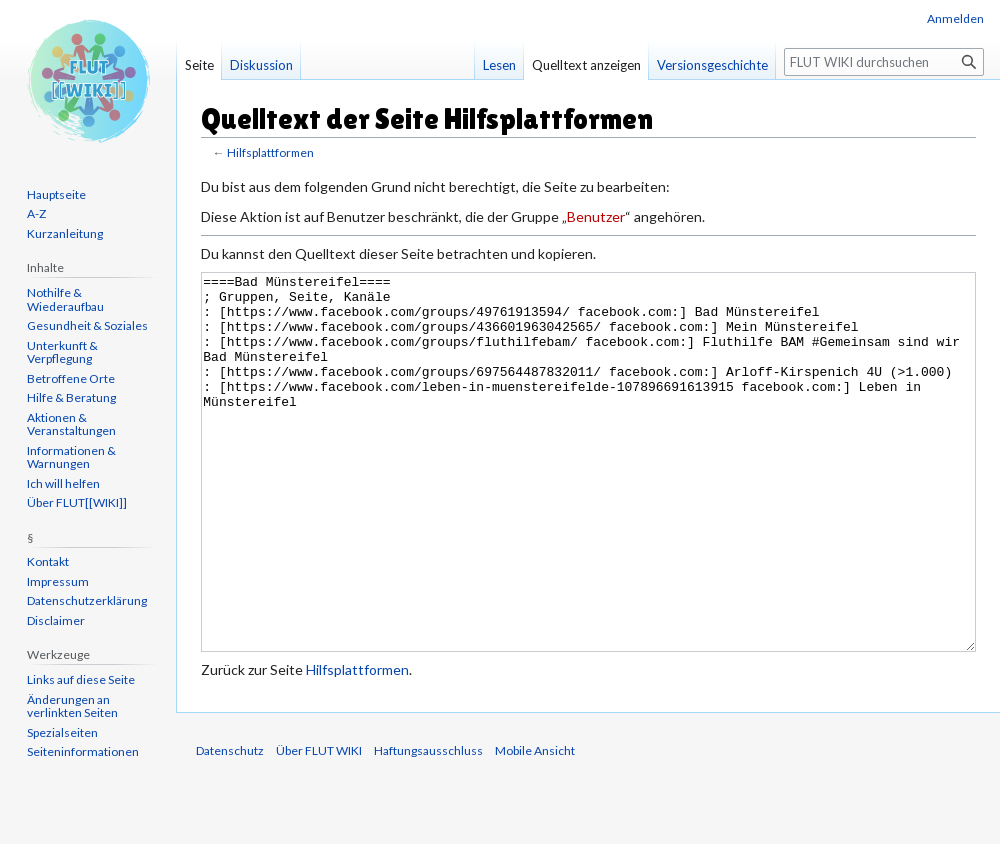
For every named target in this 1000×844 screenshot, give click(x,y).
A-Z (36, 213)
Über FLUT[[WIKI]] (77, 502)
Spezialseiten (62, 732)
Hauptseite (56, 194)
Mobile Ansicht (535, 825)
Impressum (58, 581)
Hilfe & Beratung (71, 397)
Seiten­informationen (83, 751)
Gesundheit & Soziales (87, 325)
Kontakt (48, 561)
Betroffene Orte (71, 378)
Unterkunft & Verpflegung (62, 352)
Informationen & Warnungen (71, 457)
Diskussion (261, 65)
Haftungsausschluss (428, 825)
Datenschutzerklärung (87, 600)
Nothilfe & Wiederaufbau (65, 299)
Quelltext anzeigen (586, 65)
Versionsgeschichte (712, 65)
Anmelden (955, 18)
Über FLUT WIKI (319, 825)
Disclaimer (56, 620)
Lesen (499, 65)
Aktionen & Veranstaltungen (71, 424)
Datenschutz (230, 825)
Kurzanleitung (65, 233)
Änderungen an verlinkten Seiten (72, 706)
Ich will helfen (63, 483)
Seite (199, 65)
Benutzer (596, 216)
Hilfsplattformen (270, 152)
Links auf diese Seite (81, 679)
